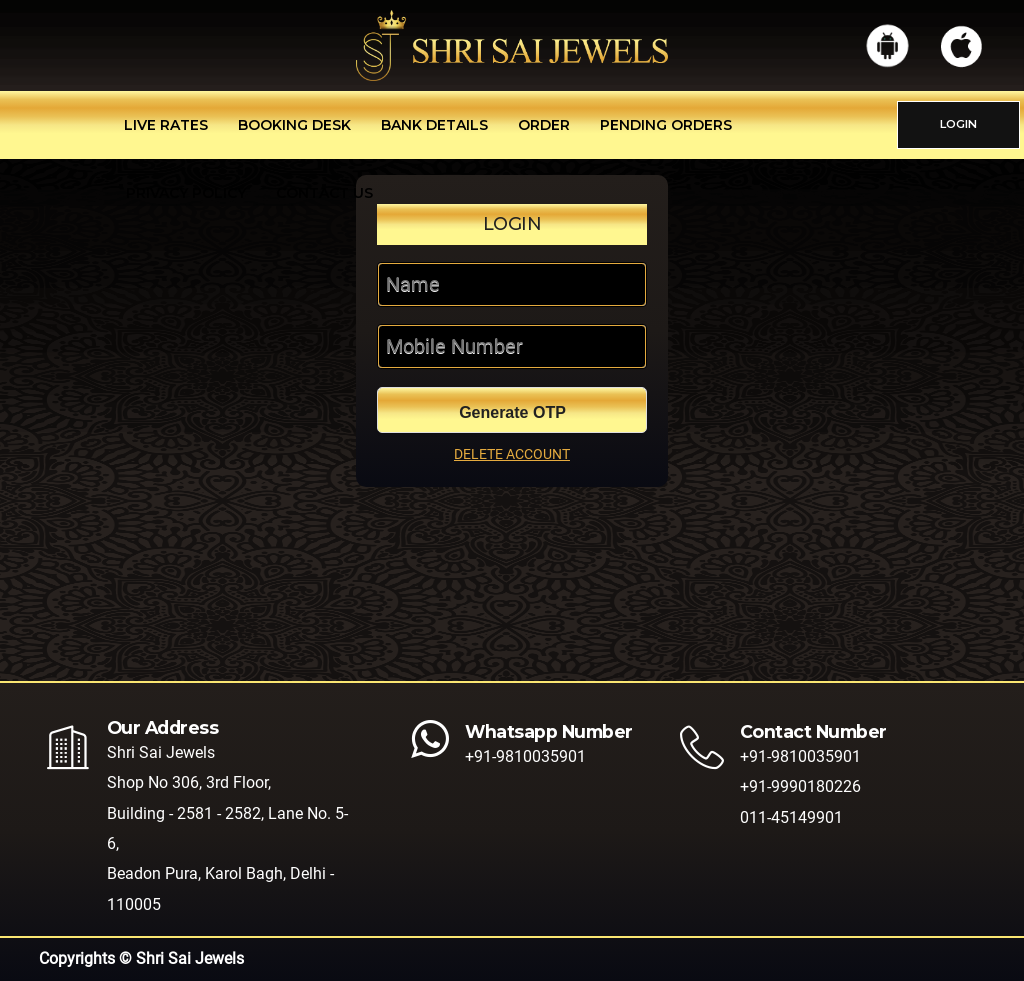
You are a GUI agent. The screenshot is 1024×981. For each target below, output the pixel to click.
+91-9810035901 (525, 756)
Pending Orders (666, 125)
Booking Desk (294, 125)
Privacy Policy (186, 193)
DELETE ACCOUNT (512, 454)
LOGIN (958, 124)
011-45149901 (791, 817)
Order (544, 125)
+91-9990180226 (800, 786)
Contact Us (324, 193)
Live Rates (166, 125)
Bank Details (434, 125)
